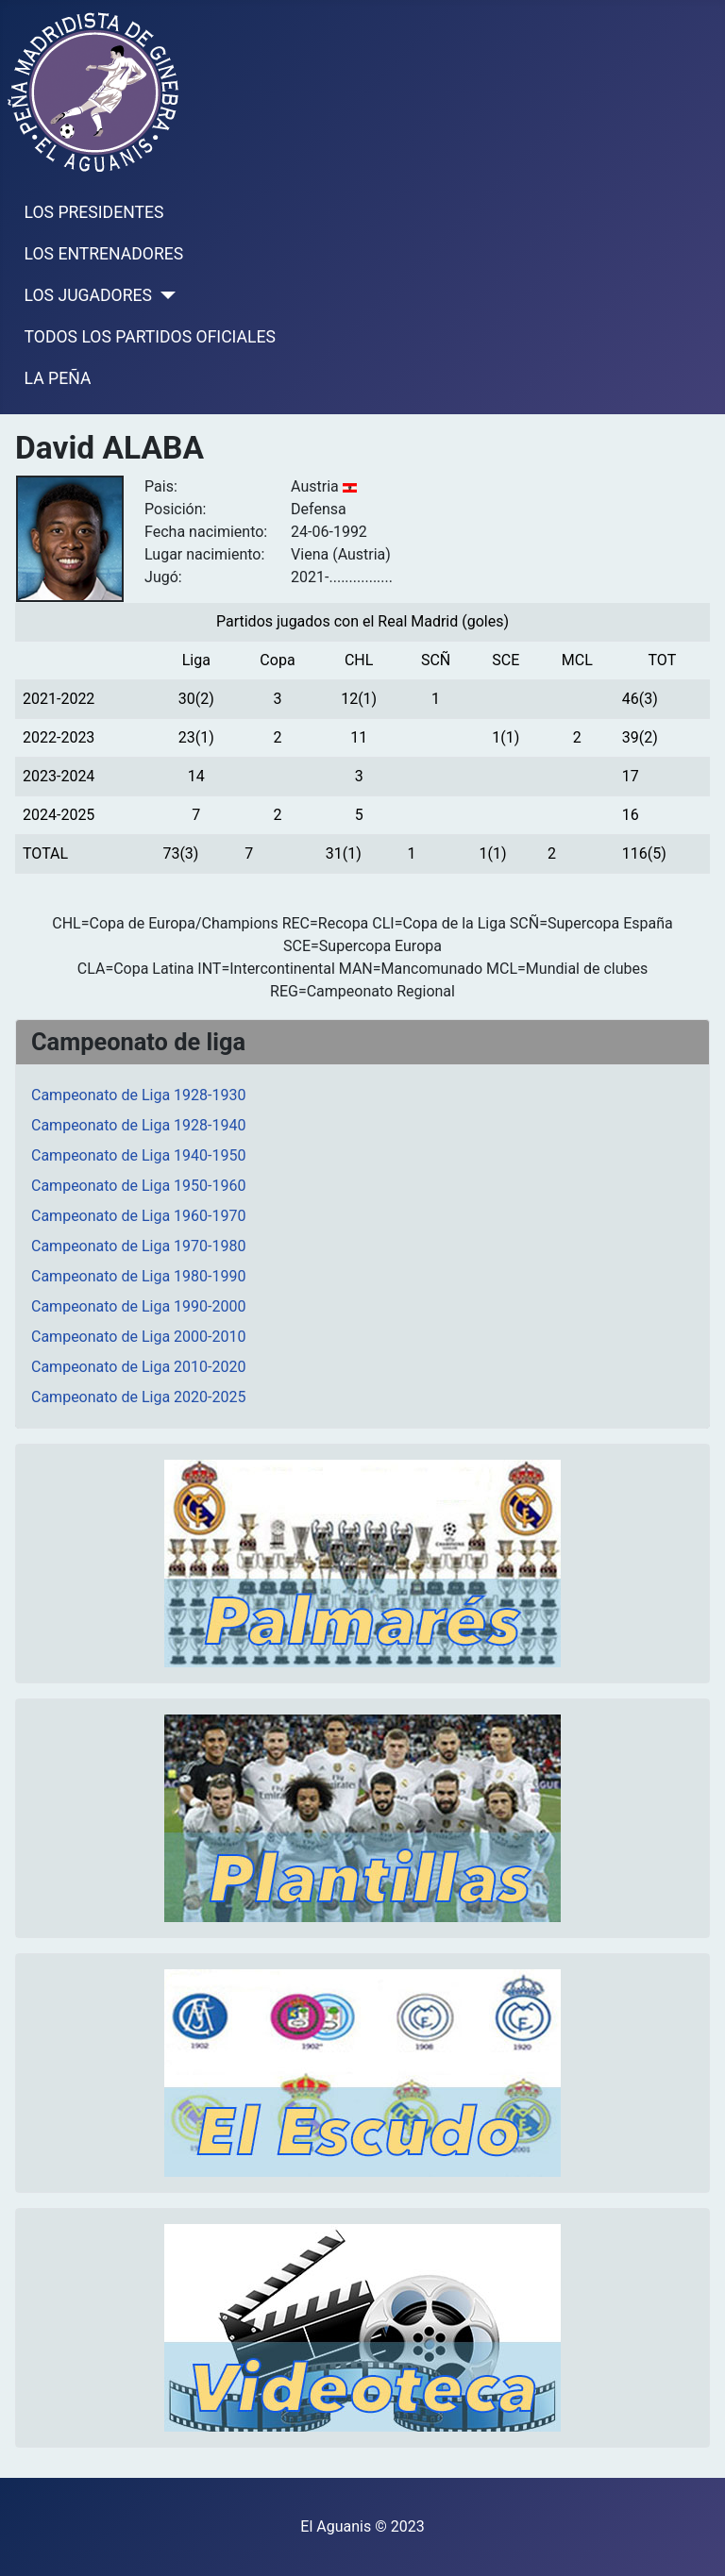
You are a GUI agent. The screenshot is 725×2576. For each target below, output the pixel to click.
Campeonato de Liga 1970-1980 (138, 1246)
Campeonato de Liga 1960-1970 (138, 1216)
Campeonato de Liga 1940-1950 (138, 1155)
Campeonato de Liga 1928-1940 (138, 1125)
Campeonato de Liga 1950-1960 (138, 1186)
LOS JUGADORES (88, 295)
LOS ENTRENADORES (104, 253)
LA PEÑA (58, 378)
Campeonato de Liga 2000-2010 (138, 1337)
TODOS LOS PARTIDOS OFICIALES (150, 336)
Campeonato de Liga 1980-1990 (138, 1276)
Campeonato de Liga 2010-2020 (138, 1367)
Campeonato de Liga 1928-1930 (138, 1095)
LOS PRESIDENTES (94, 212)
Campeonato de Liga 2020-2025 (138, 1397)
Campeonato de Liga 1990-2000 (138, 1306)
